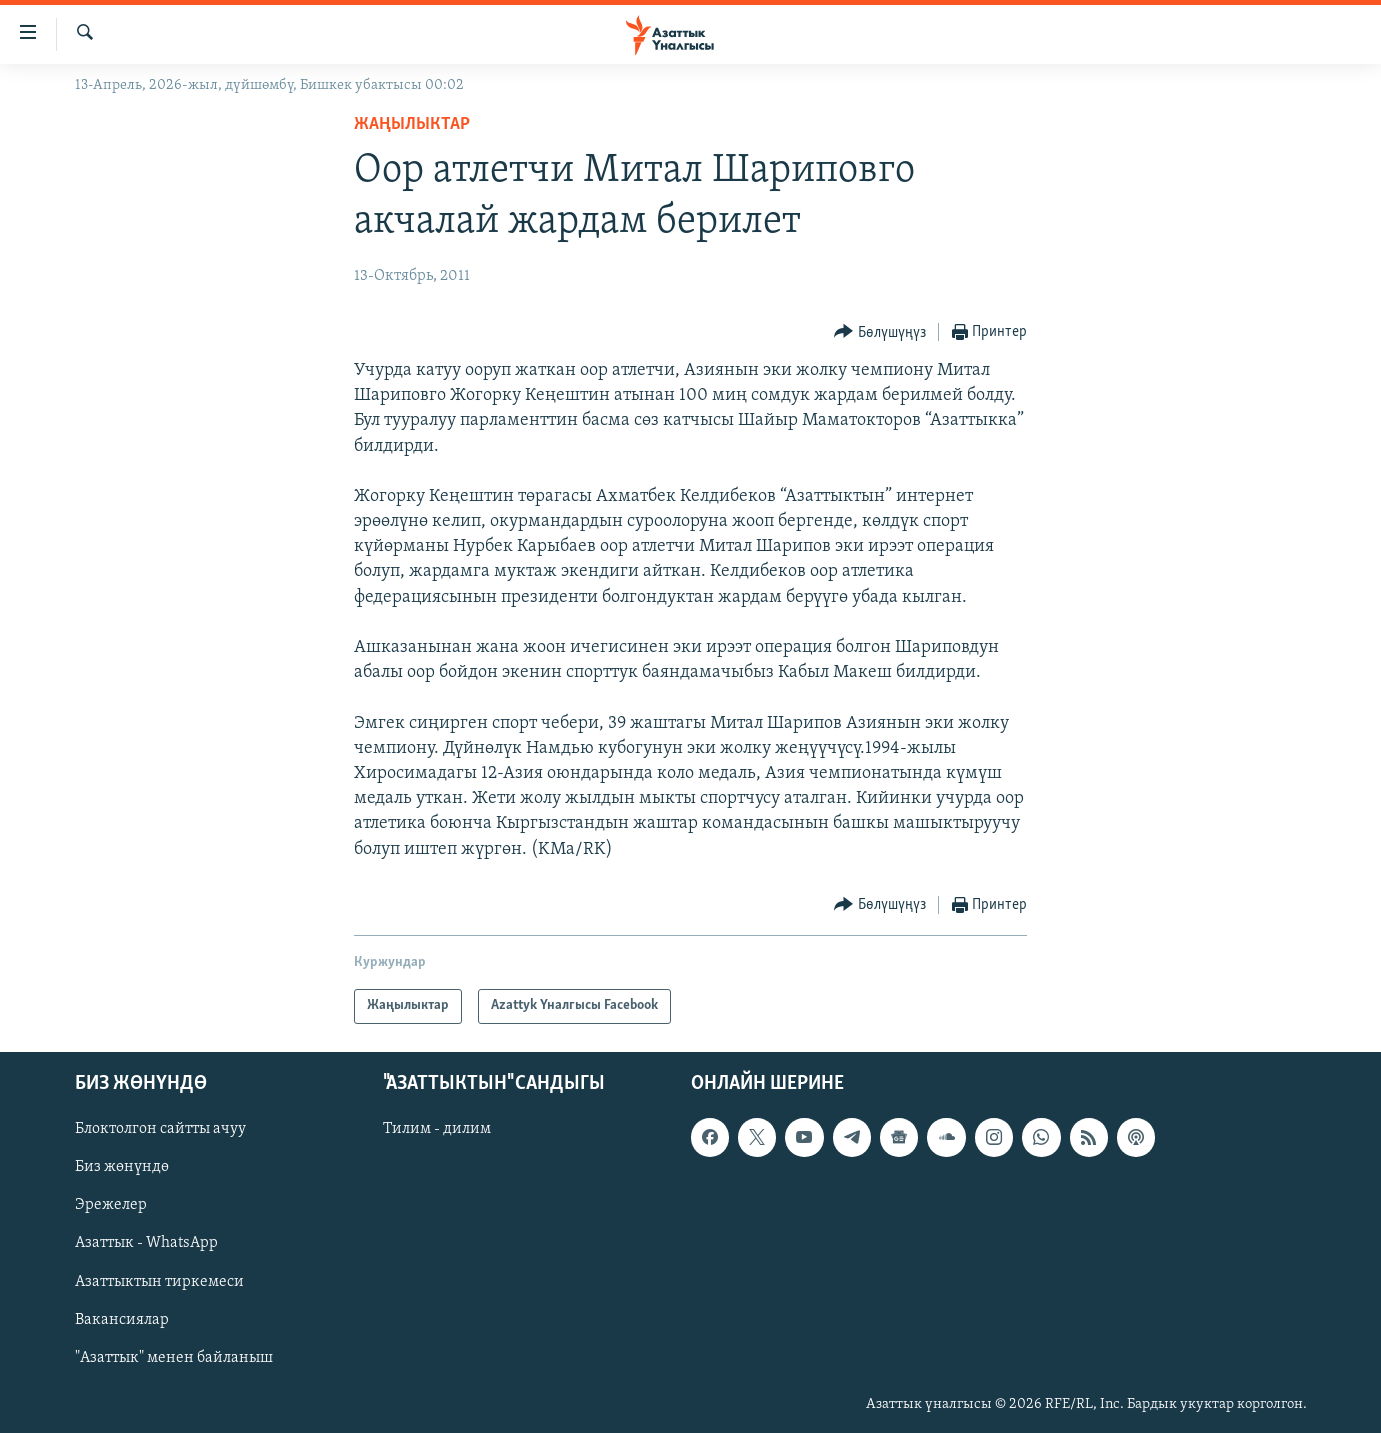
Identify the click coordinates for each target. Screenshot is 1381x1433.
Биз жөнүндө (122, 1167)
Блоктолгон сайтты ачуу (160, 1129)
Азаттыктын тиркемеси (159, 1281)
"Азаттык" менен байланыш (174, 1357)
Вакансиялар (122, 1319)
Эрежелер (111, 1205)
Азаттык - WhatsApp (146, 1243)
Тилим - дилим (437, 1129)
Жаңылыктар (412, 124)
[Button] (880, 332)
